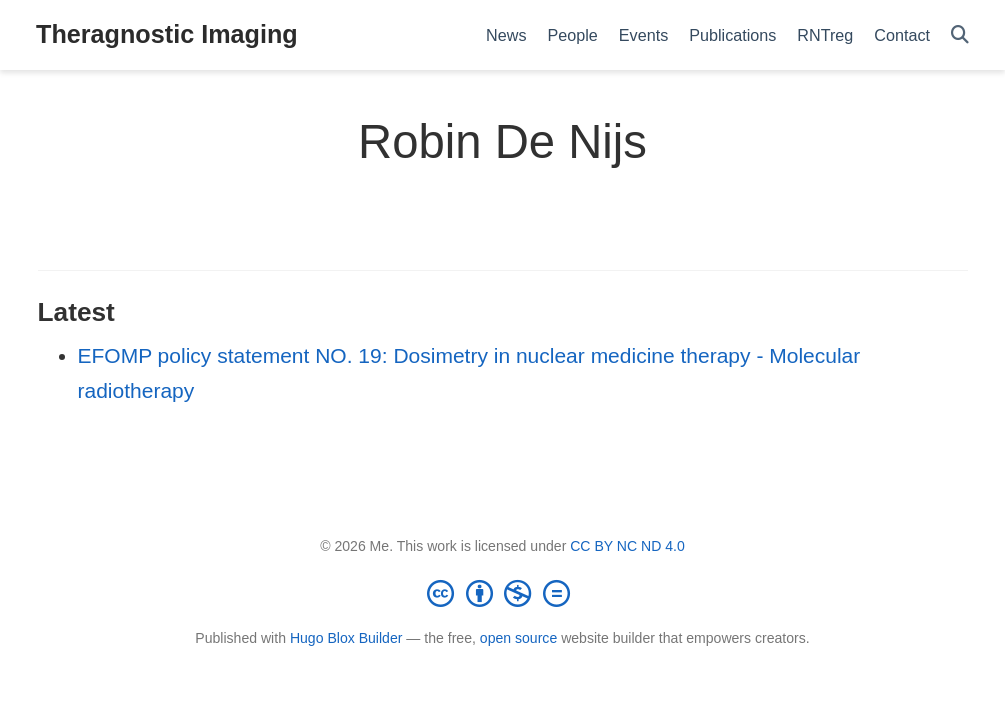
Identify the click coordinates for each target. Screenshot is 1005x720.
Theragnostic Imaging (167, 34)
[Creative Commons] (503, 593)
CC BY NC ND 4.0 (627, 546)
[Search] (960, 35)
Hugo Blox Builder (346, 638)
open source (518, 638)
